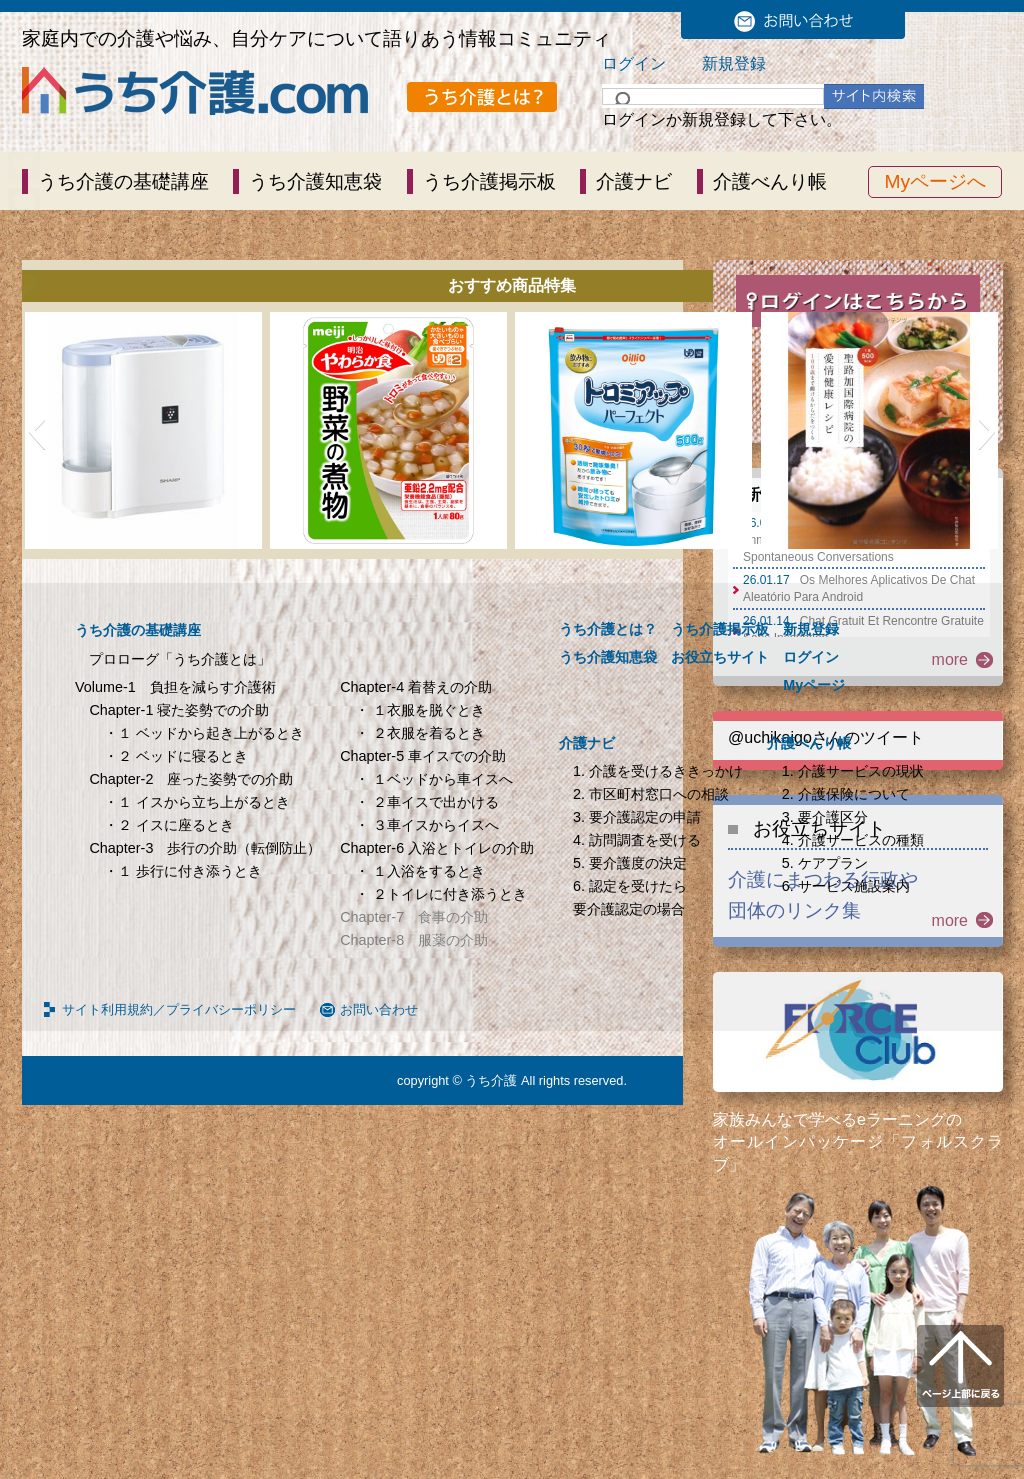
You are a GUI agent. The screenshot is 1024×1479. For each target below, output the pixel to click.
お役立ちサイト (720, 657)
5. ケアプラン (825, 863)
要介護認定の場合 (629, 909)
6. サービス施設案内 (846, 886)
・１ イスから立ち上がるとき (197, 802)
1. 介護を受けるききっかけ (658, 771)
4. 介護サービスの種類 (853, 840)
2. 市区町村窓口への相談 (651, 794)
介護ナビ (634, 181)
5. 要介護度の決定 (630, 863)
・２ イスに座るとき (169, 825)
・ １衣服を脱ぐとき (420, 710)
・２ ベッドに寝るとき (176, 756)
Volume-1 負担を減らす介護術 (175, 687)
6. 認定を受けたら (630, 886)
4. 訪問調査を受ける (637, 840)
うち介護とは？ (608, 629)
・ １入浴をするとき (420, 871)
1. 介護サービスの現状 (853, 771)
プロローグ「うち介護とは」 (180, 659)
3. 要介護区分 (825, 817)
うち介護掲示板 (489, 181)
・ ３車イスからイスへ (427, 825)
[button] (36, 431)
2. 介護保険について (846, 794)
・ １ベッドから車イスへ (434, 779)
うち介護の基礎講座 (123, 181)
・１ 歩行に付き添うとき (183, 871)
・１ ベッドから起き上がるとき (204, 733)
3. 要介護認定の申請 (637, 817)
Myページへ (935, 181)
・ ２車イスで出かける (427, 802)
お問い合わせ (379, 1009)
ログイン (634, 63)
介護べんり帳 (770, 181)
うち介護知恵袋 (315, 181)
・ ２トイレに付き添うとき (441, 894)
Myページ (814, 685)
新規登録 (734, 63)
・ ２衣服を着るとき (420, 733)
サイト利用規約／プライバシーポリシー (179, 1009)
